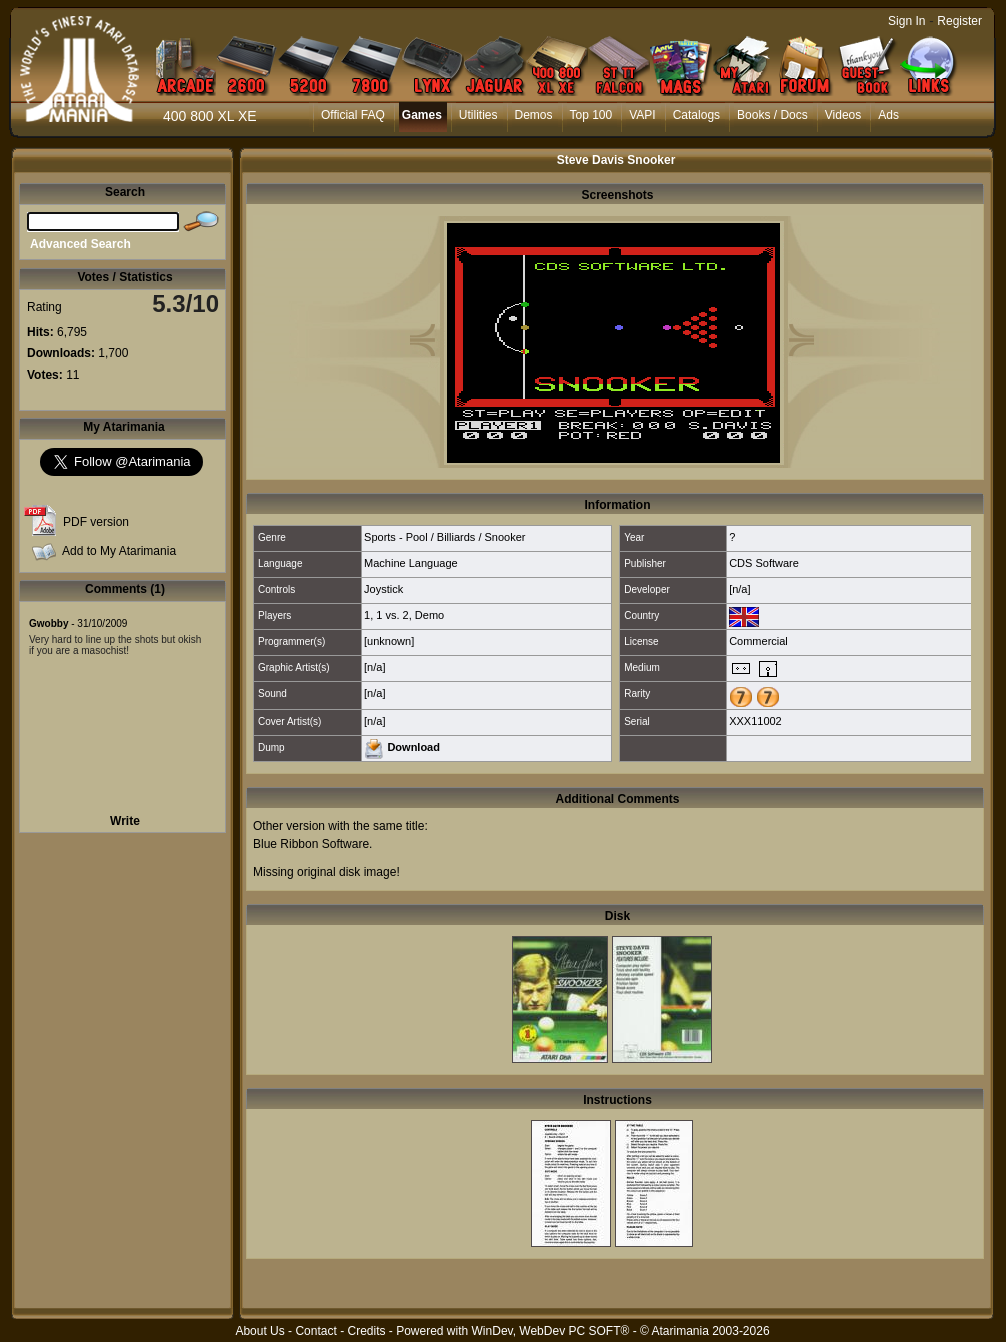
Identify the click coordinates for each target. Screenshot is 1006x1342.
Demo (429, 615)
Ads (888, 115)
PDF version (96, 522)
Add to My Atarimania (119, 551)
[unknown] (389, 641)
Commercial (758, 641)
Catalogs (696, 115)
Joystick (383, 589)
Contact (315, 1331)
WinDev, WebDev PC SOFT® (551, 1331)
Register (959, 21)
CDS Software (764, 563)
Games (422, 115)
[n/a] (739, 589)
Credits (366, 1331)
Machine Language (411, 563)
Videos (843, 115)
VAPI (642, 115)
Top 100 (591, 115)
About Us (259, 1331)
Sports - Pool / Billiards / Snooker (444, 537)
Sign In (906, 21)
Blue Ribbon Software (311, 844)
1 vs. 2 (392, 615)
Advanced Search (80, 244)
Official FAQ (353, 115)
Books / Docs (772, 115)
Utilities (478, 115)
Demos (534, 115)
